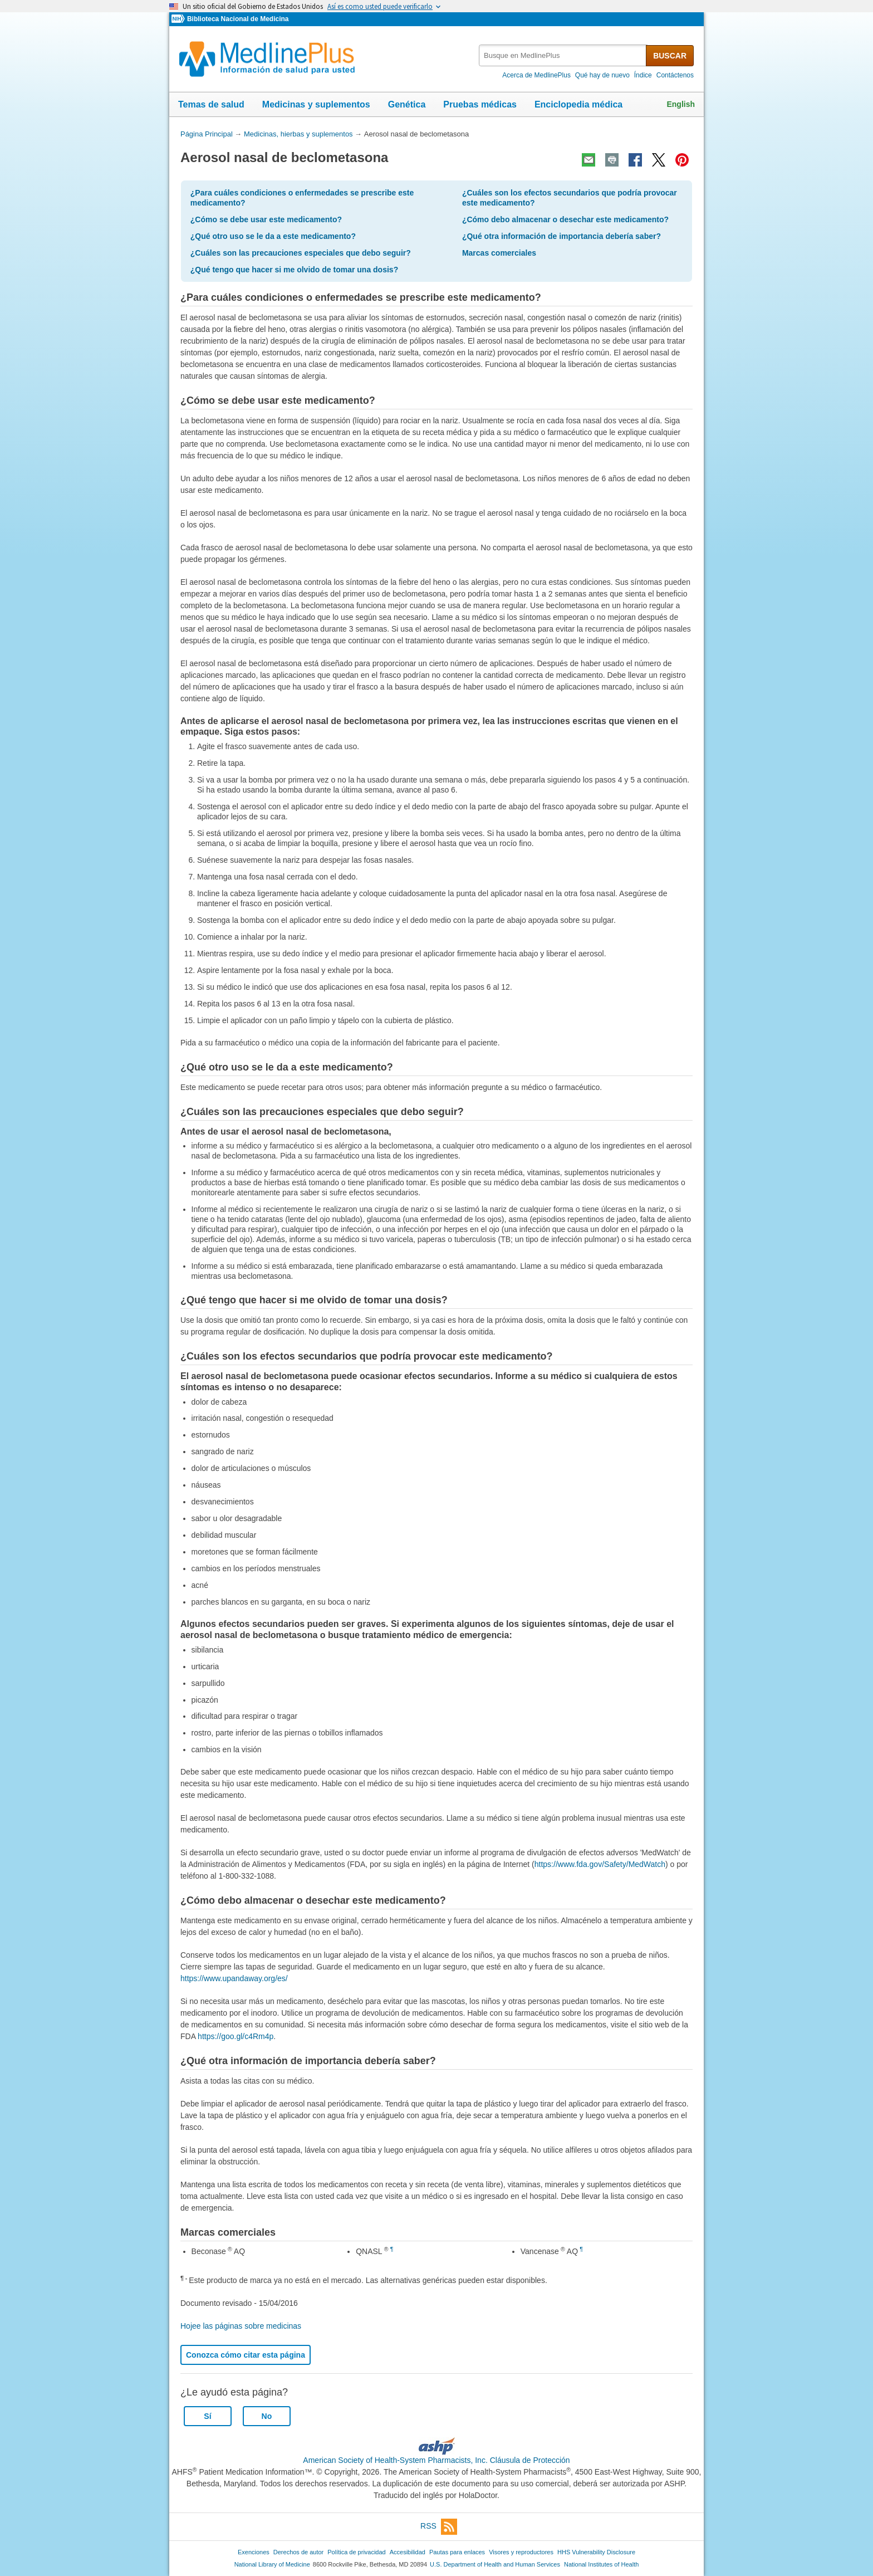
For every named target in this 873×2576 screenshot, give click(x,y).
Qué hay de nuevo (602, 75)
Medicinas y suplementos (316, 104)
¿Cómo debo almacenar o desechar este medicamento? (565, 219)
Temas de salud (211, 104)
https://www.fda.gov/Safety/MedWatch (599, 1864)
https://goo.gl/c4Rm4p (235, 2036)
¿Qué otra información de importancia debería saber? (561, 236)
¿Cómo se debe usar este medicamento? (266, 219)
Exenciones (253, 2552)
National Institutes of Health (601, 2564)
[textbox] (563, 55)
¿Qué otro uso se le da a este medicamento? (273, 236)
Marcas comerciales (499, 252)
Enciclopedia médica (578, 104)
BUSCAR (669, 55)
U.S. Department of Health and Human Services (495, 2564)
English (680, 104)
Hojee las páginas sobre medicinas (240, 2325)
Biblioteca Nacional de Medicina (237, 19)
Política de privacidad (356, 2552)
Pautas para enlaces (457, 2552)
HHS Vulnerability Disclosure (596, 2552)
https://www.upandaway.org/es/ (234, 1978)
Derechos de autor (298, 2552)
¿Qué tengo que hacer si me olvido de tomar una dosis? (294, 269)
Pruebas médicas (480, 104)
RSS (438, 2527)
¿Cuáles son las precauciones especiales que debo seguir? (300, 252)
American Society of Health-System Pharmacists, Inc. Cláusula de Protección (436, 2460)
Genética (407, 104)
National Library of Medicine (272, 2564)
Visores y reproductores (521, 2552)
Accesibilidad (407, 2552)
